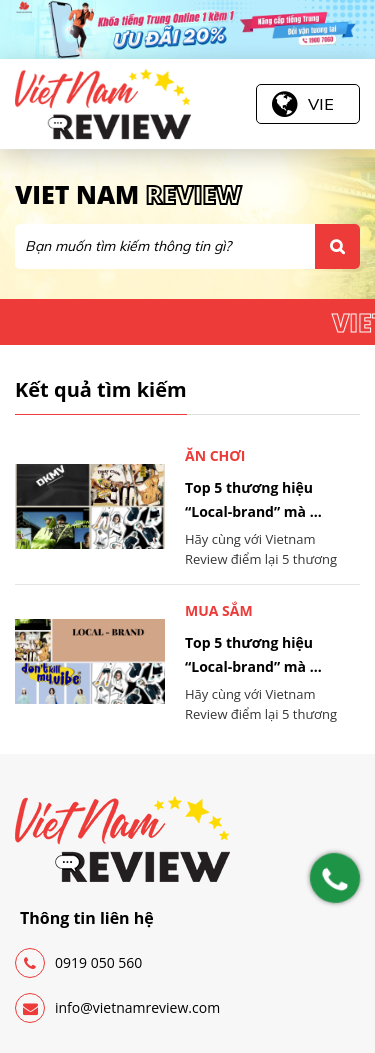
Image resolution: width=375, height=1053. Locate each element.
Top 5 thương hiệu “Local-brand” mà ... (253, 499)
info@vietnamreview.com (117, 1008)
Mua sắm (219, 610)
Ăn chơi (215, 455)
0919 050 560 (78, 963)
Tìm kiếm (337, 246)
